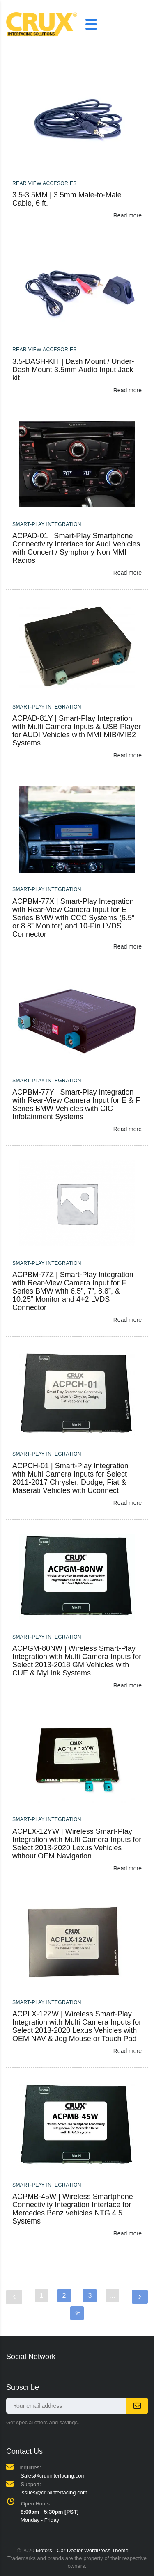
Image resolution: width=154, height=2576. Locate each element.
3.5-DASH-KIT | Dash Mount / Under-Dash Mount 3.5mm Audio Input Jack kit (73, 369)
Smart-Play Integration (46, 524)
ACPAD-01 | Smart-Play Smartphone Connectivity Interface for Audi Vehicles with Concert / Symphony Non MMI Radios (76, 548)
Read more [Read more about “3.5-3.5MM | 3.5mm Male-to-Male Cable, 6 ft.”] (127, 215)
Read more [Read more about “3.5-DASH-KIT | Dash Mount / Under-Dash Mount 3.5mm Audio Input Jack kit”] (127, 390)
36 (77, 2313)
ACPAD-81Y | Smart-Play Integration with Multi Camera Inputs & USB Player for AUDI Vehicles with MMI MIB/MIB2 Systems (76, 730)
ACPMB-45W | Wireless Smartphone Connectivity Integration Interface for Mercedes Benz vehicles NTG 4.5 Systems (72, 2208)
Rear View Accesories (44, 183)
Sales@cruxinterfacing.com (53, 2476)
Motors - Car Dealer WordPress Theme (82, 2550)
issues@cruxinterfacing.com (54, 2492)
